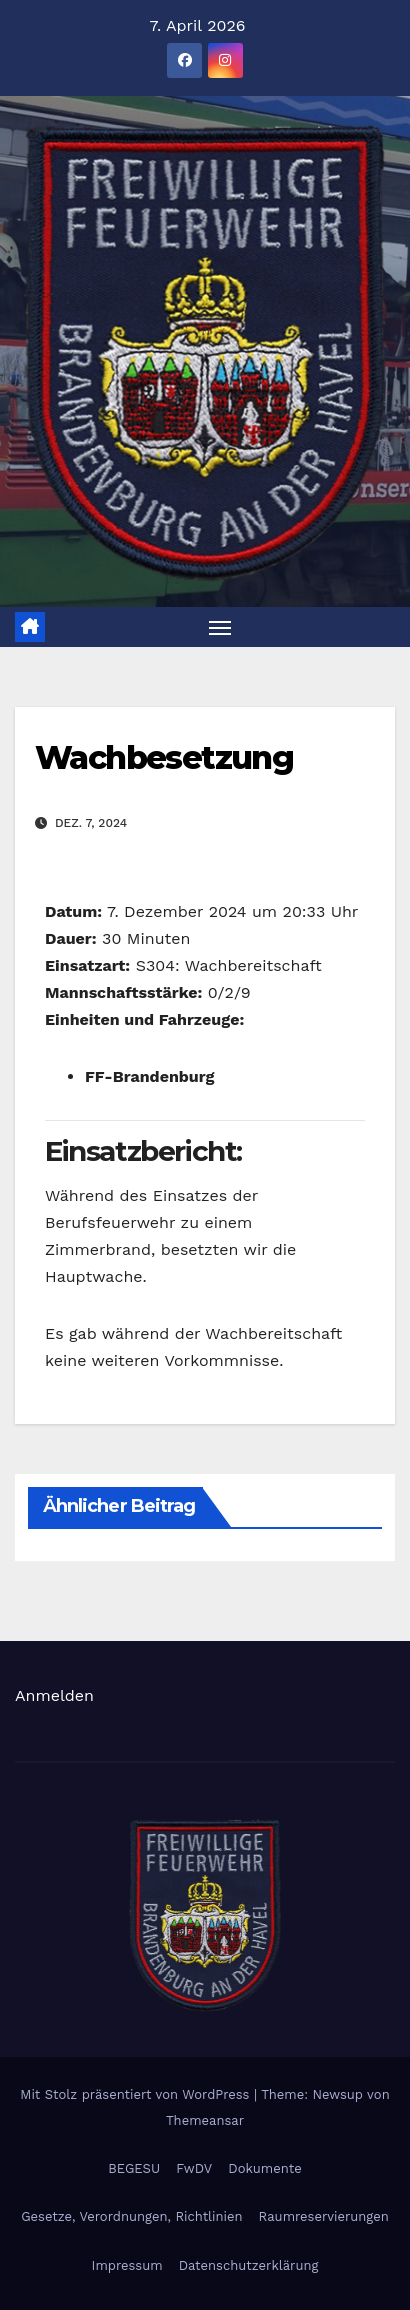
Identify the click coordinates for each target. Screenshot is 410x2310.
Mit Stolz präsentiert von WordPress (137, 2094)
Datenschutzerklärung (249, 2265)
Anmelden (54, 1695)
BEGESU (134, 2168)
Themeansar (205, 2120)
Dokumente (264, 2168)
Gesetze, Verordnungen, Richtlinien (131, 2216)
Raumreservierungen (324, 2216)
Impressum (127, 2265)
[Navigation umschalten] (220, 627)
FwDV (194, 2168)
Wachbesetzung (164, 757)
